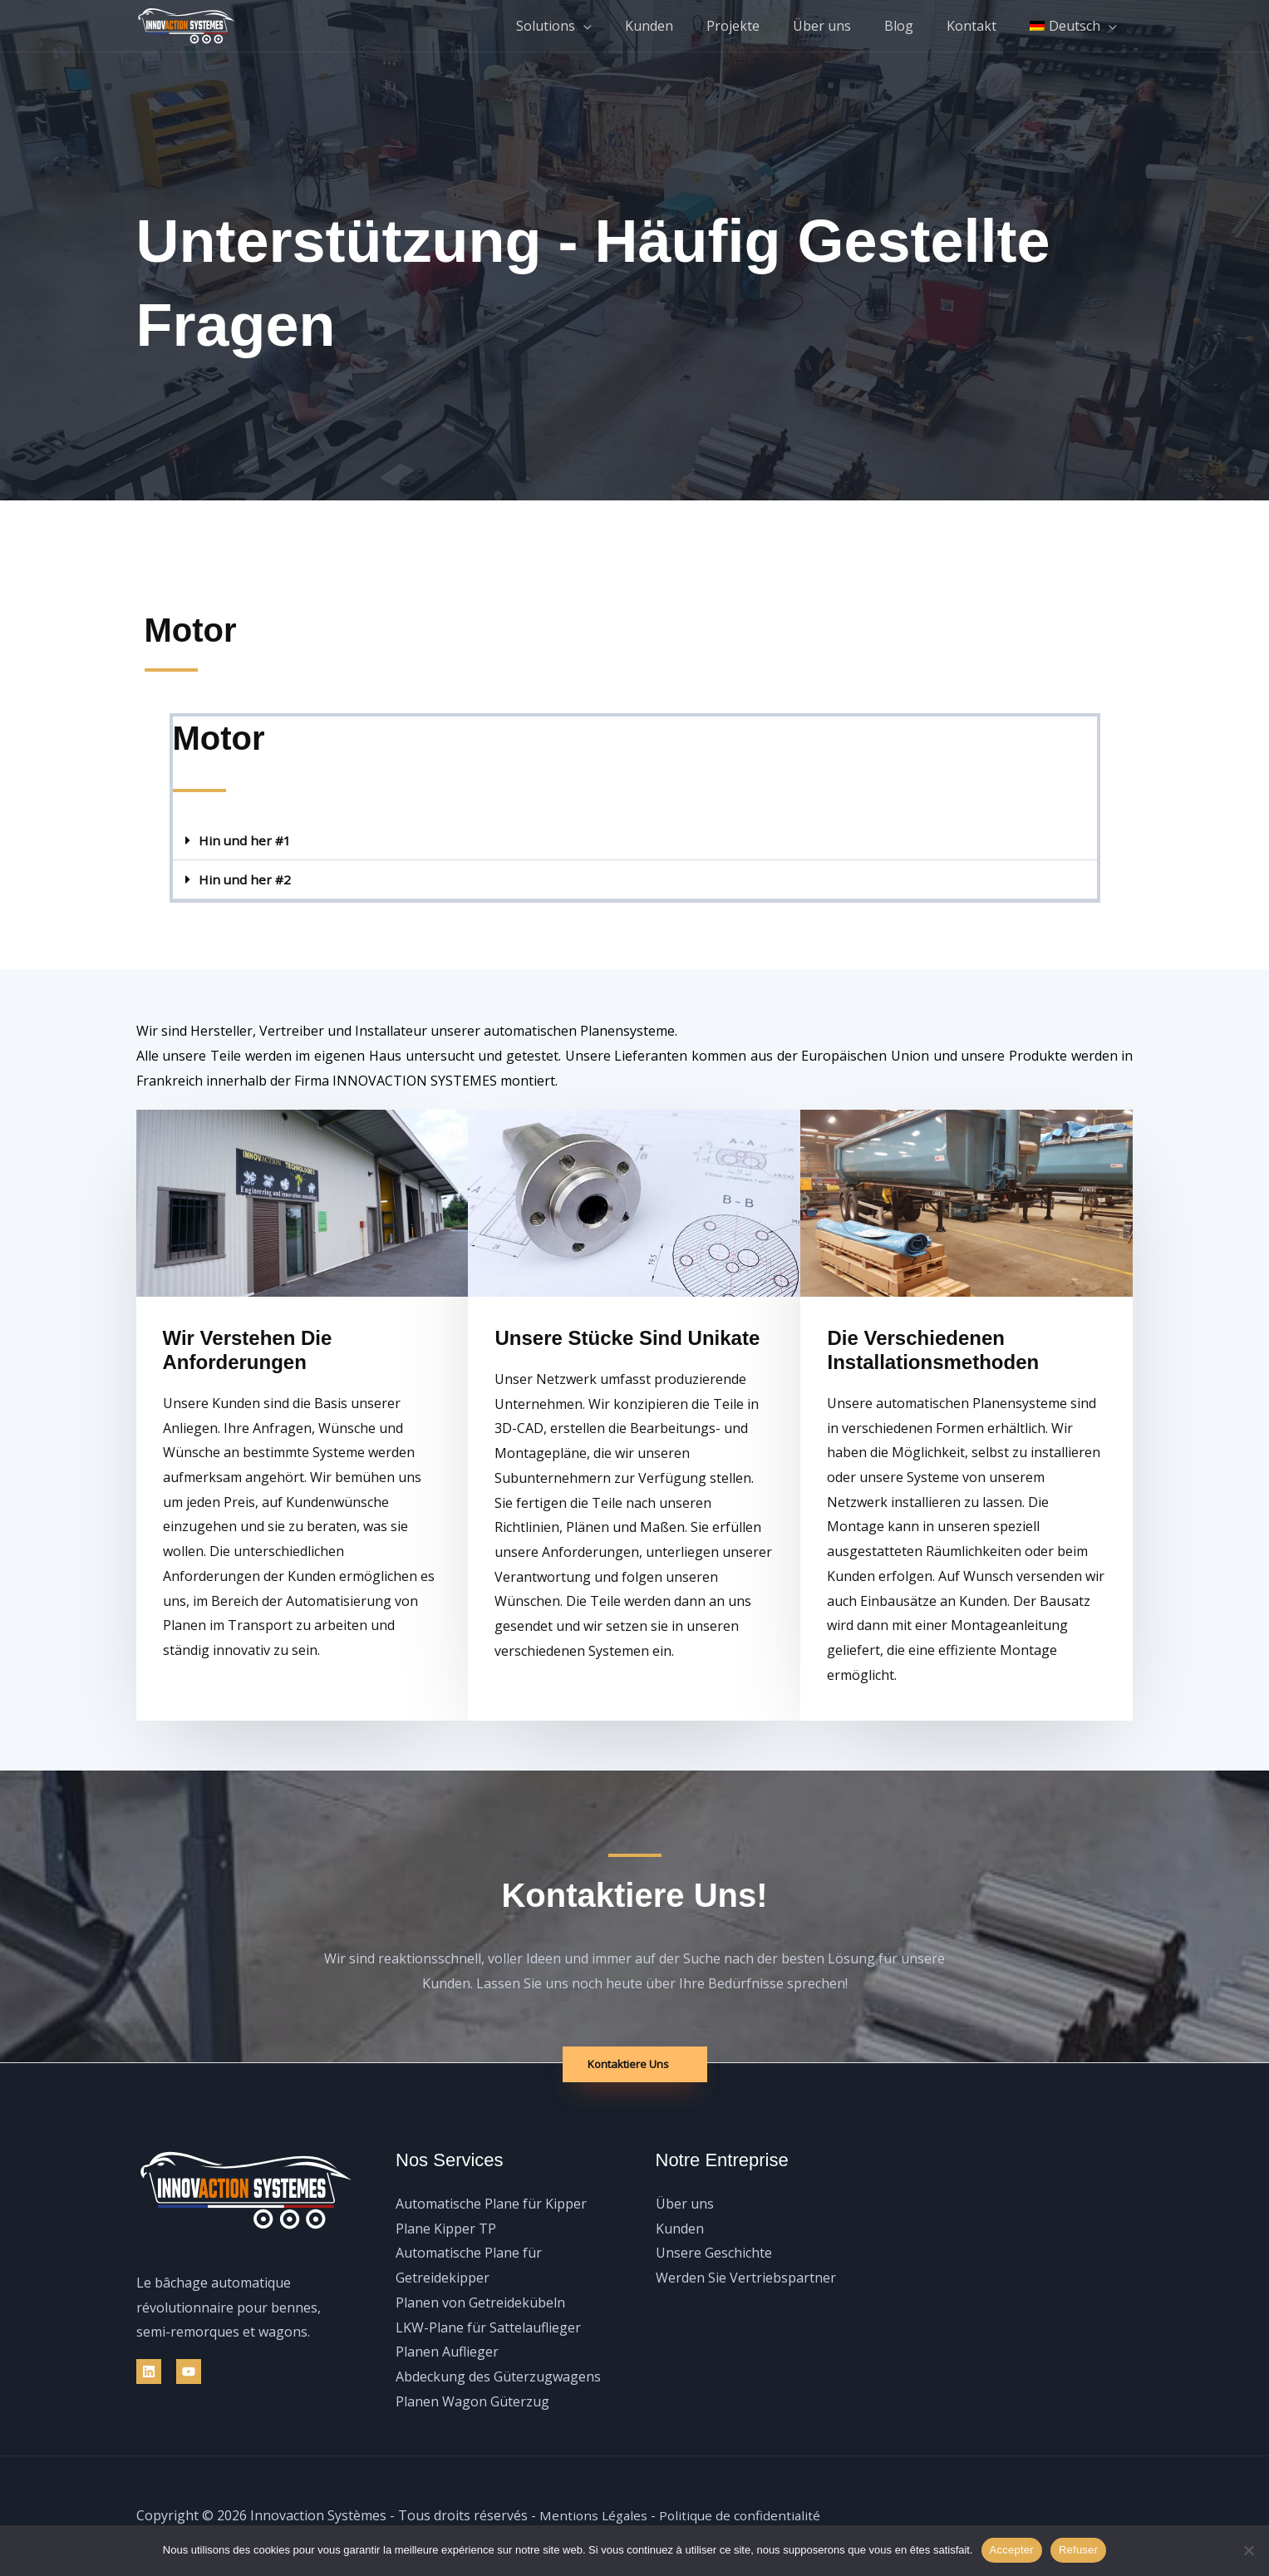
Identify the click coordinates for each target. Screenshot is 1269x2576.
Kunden (686, 26)
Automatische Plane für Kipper (491, 2203)
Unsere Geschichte (714, 2253)
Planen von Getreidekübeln (480, 2302)
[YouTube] (188, 2371)
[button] (635, 840)
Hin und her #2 (246, 879)
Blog (915, 26)
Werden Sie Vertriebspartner (746, 2277)
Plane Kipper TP (446, 2228)
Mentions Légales (595, 2516)
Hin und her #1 (246, 840)
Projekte (762, 26)
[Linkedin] (148, 2371)
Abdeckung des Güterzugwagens (498, 2376)
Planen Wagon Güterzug (472, 2401)
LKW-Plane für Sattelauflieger (488, 2327)
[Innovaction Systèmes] (186, 24)
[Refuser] (1248, 2550)
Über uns (845, 26)
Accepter (1012, 2550)
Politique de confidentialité (744, 2516)
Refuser (1078, 2550)
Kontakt (981, 26)
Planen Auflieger (447, 2351)
